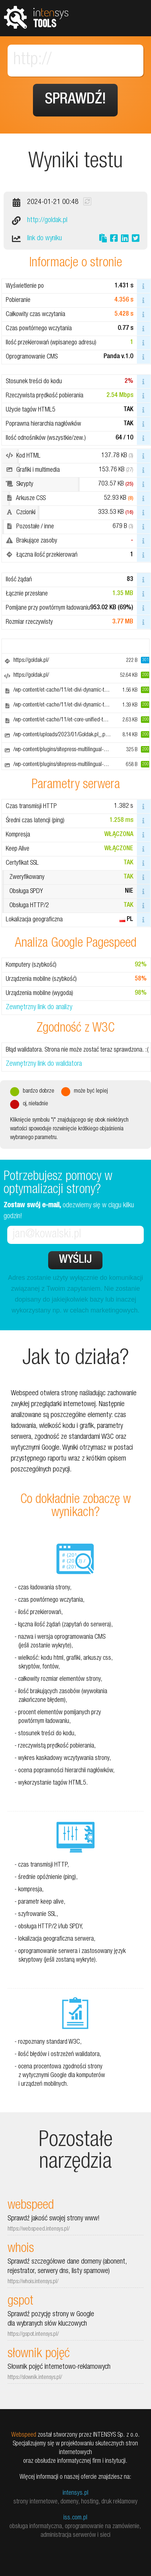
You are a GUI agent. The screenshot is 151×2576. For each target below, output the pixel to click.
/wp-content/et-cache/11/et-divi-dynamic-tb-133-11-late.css (78, 690)
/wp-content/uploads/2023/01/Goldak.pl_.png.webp (68, 735)
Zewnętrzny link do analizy (39, 1007)
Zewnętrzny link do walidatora (44, 1064)
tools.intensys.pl (36, 17)
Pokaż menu (133, 18)
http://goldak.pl (47, 220)
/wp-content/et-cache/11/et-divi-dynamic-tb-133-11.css (73, 705)
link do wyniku (44, 238)
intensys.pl (75, 2493)
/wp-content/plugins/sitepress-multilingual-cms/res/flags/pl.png (80, 750)
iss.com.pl (75, 2518)
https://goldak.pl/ (31, 661)
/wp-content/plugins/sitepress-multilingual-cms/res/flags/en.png (80, 765)
